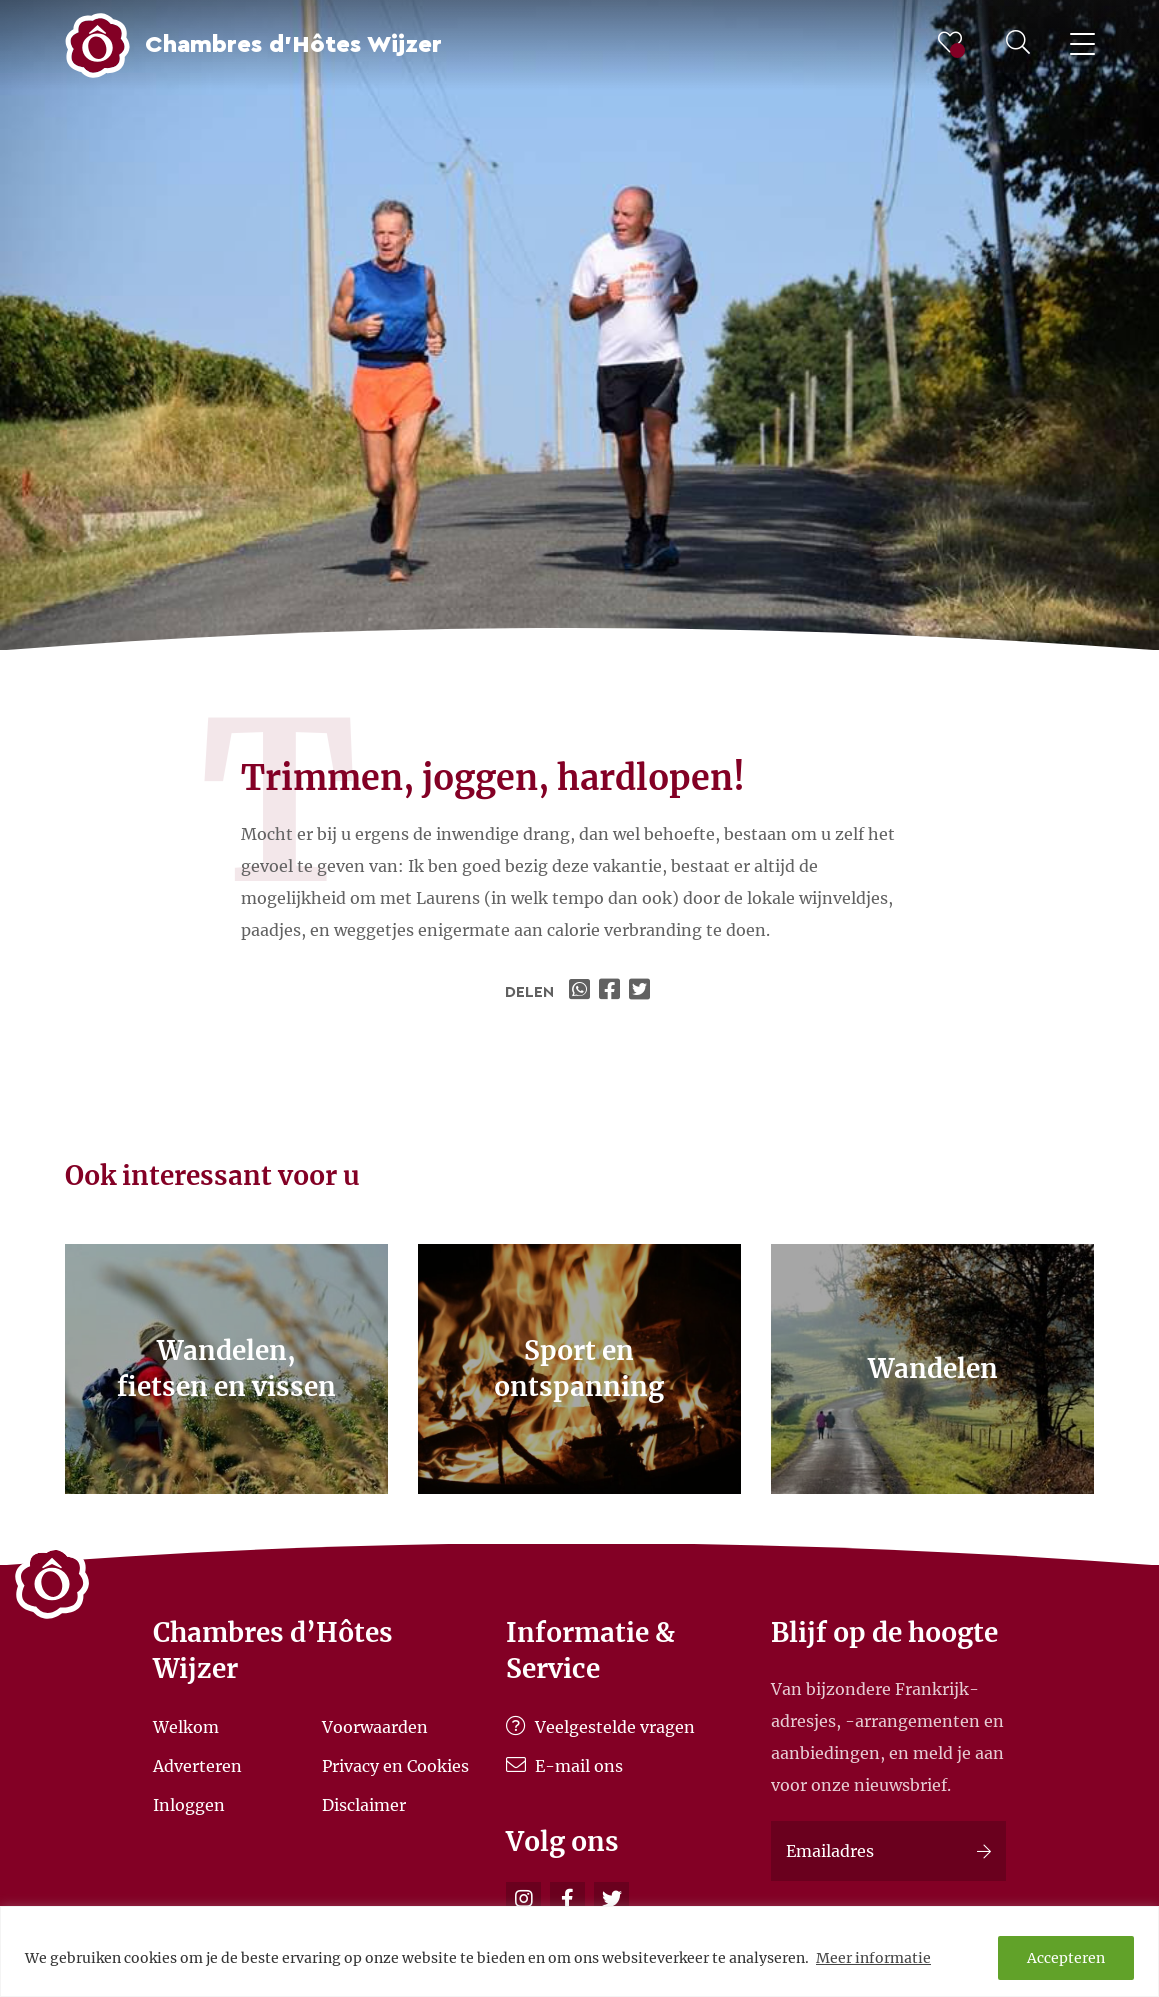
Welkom (186, 1727)
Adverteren (197, 1766)
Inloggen (189, 1804)
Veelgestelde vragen (600, 1727)
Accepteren (1066, 1958)
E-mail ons (564, 1766)
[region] (579, 1951)
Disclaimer (364, 1804)
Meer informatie (873, 1958)
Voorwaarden (375, 1727)
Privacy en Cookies (395, 1766)
